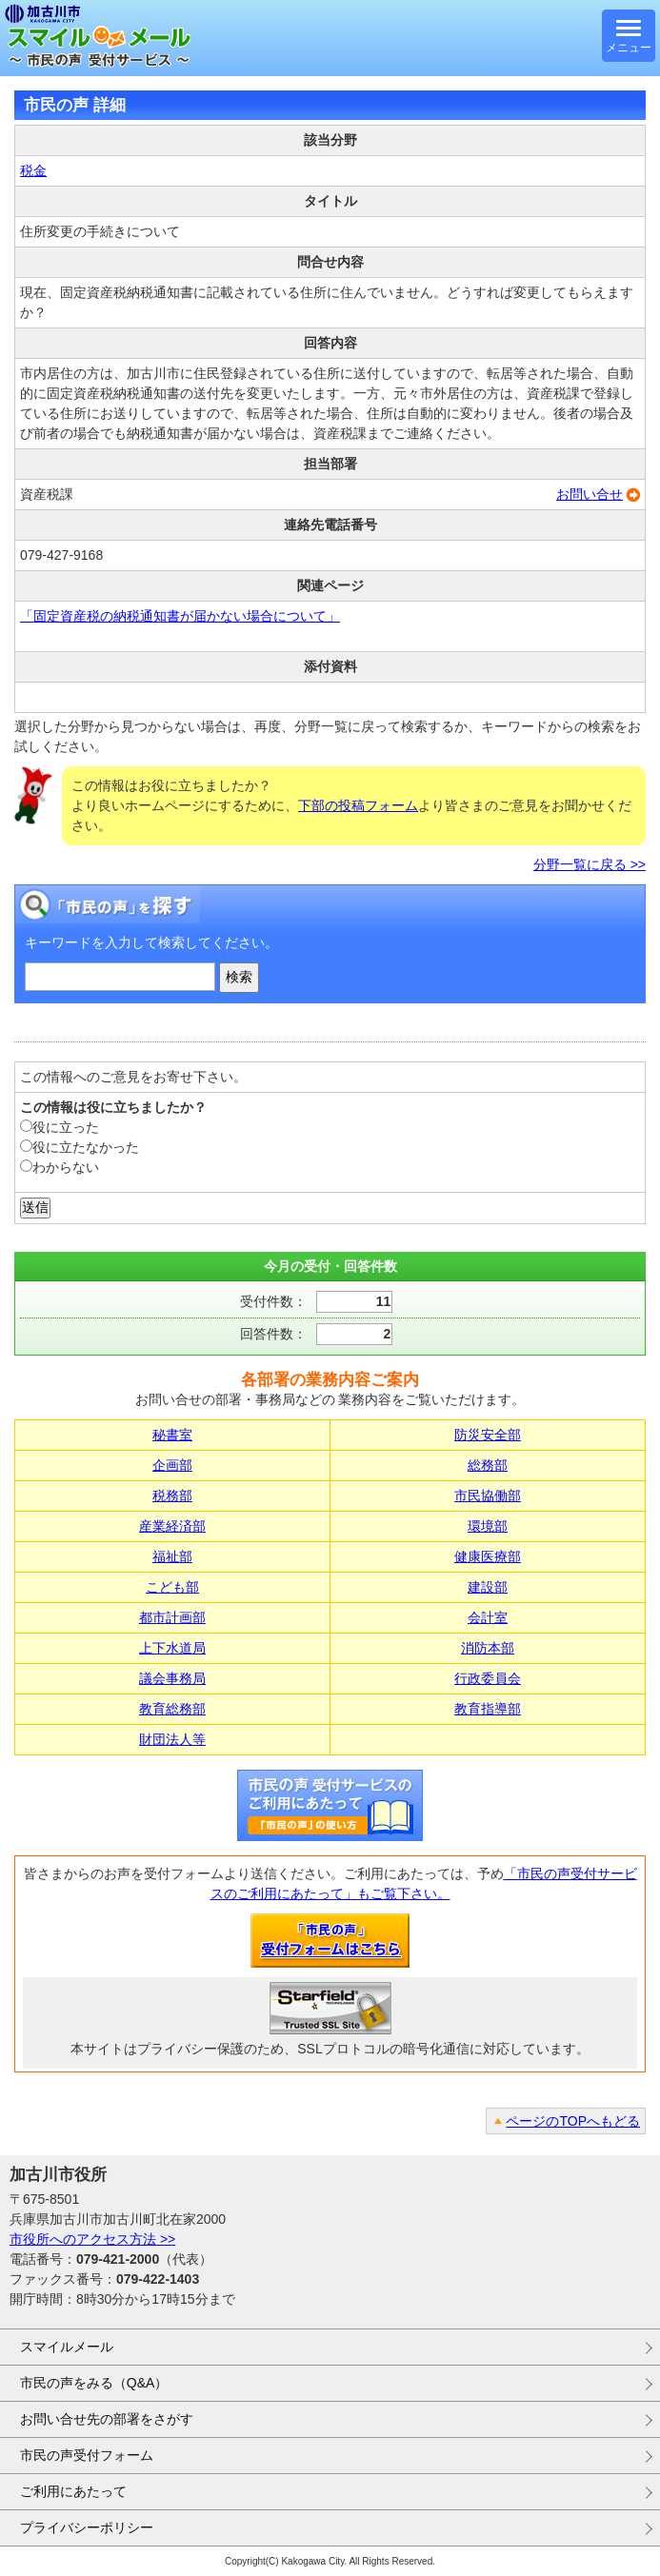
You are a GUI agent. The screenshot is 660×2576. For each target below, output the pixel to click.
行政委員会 (487, 1678)
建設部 (488, 1587)
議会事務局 (172, 1678)
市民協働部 (487, 1495)
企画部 (172, 1465)
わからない (59, 1167)
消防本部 (487, 1647)
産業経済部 (172, 1526)
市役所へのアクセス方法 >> (92, 2239)
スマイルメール (66, 2346)
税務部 (172, 1495)
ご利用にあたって (73, 2491)
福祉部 (172, 1556)
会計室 (488, 1617)
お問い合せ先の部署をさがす (106, 2419)
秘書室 (172, 1434)
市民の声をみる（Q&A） (94, 2382)
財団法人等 (172, 1739)
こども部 (172, 1587)
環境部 (488, 1526)
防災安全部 (487, 1434)
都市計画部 (172, 1617)
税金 (33, 170)
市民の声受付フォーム (86, 2455)
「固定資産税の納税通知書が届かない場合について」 (180, 616)
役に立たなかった (79, 1147)
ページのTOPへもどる (573, 2121)
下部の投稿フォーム (358, 805)
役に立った (59, 1127)
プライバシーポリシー (86, 2527)
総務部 (488, 1465)
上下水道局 (172, 1647)
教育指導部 (487, 1708)
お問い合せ (589, 494)
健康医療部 (487, 1556)
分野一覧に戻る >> (589, 864)
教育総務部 (172, 1708)
